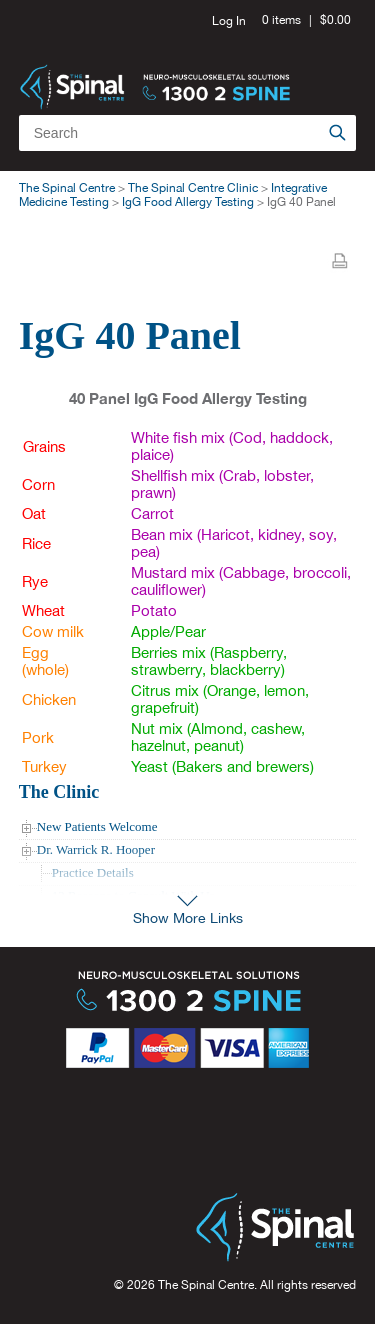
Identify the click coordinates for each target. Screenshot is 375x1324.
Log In (229, 21)
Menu (333, 69)
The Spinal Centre (67, 188)
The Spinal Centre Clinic (193, 188)
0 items (281, 20)
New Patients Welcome (97, 826)
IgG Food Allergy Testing (188, 202)
